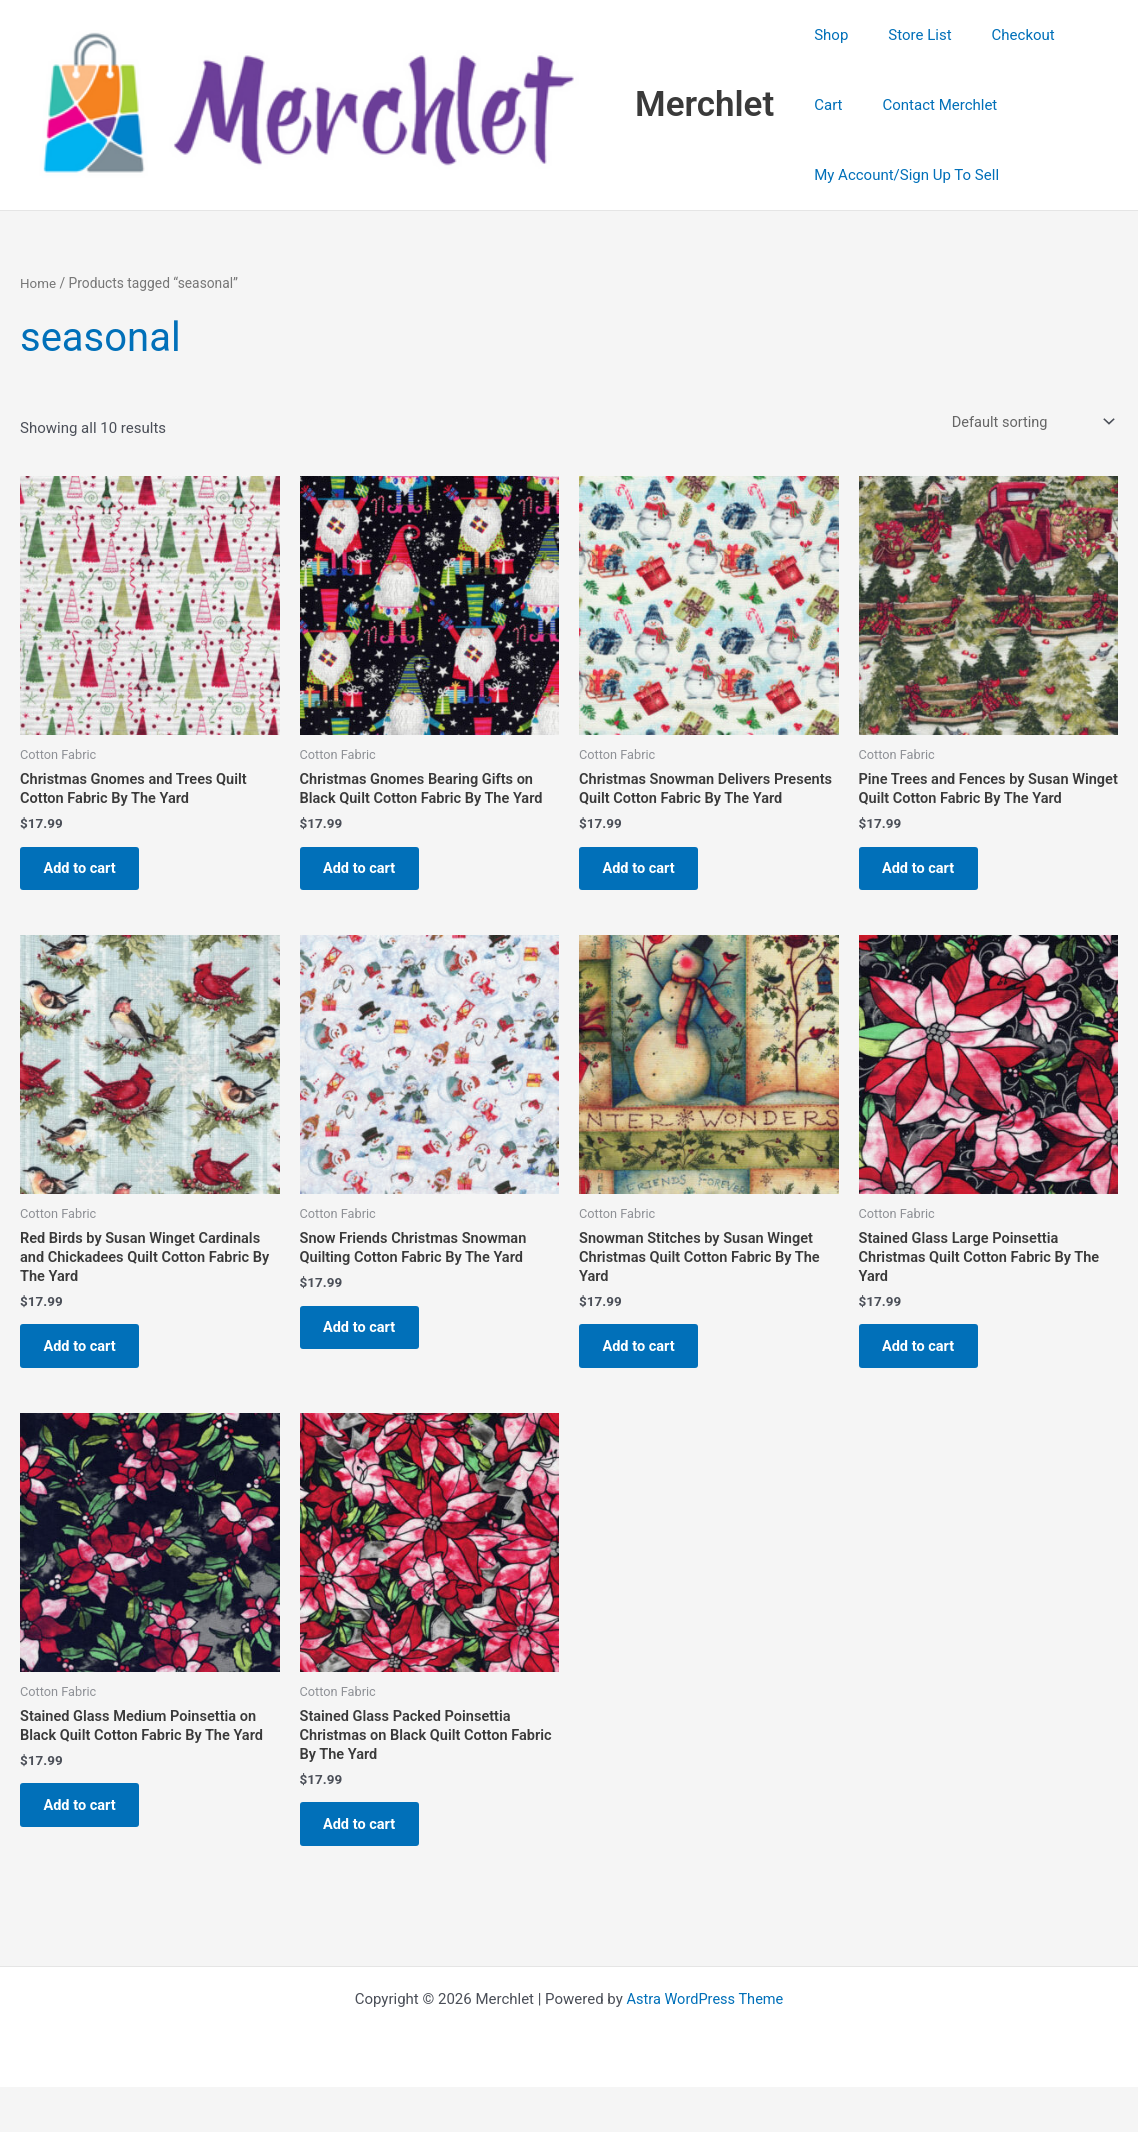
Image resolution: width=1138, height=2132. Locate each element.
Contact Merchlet (866, 105)
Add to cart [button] (87, 873)
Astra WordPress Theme (705, 2044)
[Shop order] (1028, 422)
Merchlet (704, 104)
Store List (904, 35)
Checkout (998, 35)
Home (38, 283)
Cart (1074, 35)
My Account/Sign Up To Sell (901, 175)
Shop (826, 35)
